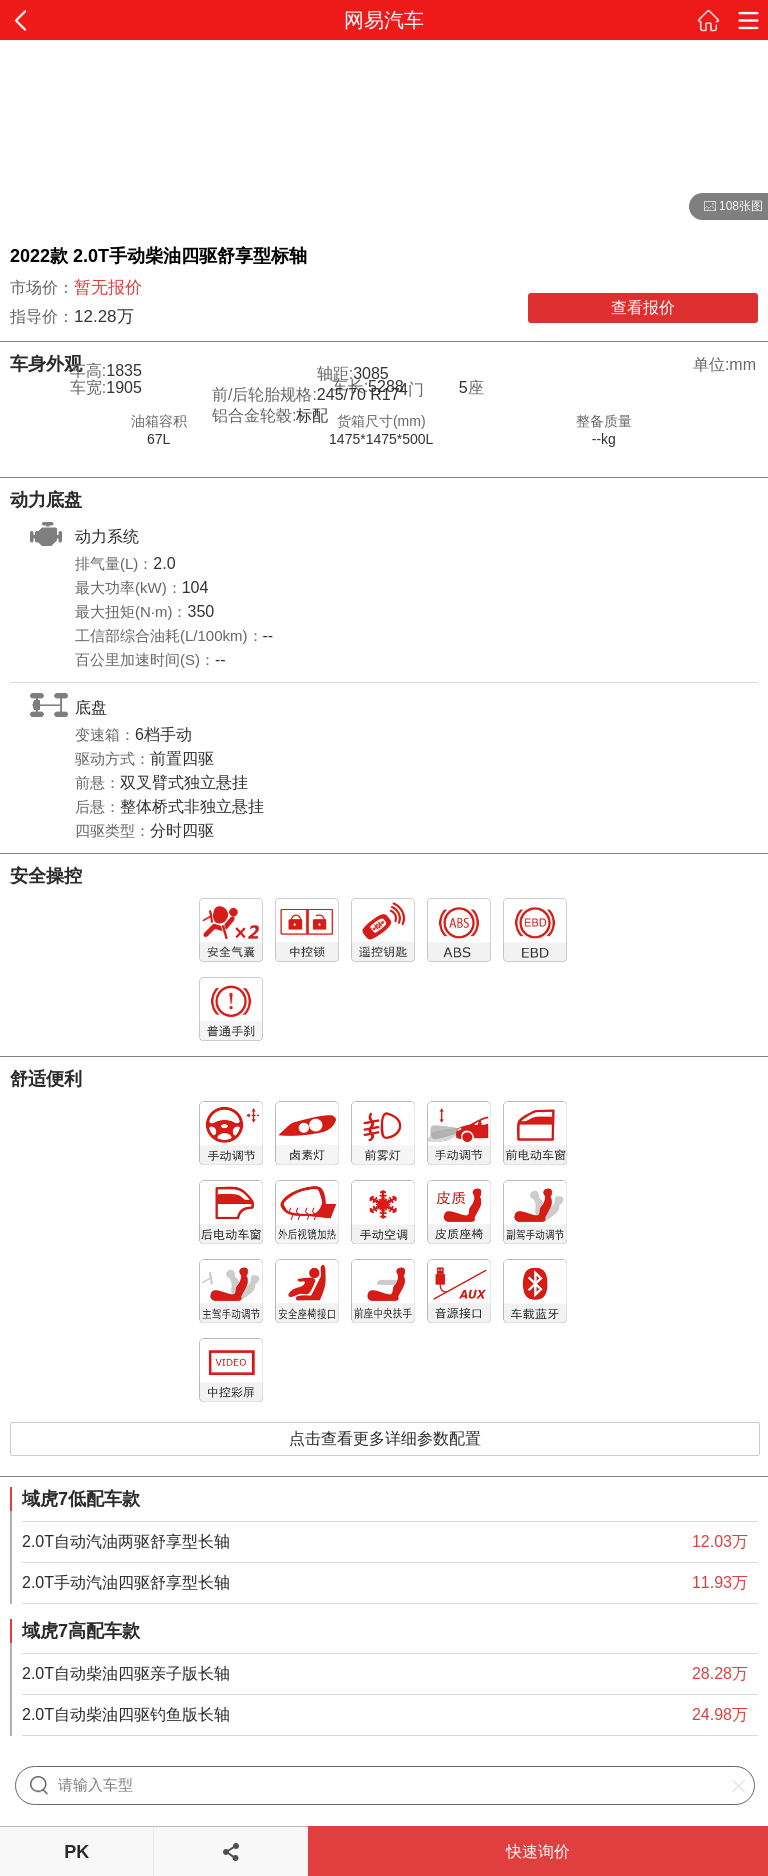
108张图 (726, 207)
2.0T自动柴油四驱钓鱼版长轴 (126, 1714)
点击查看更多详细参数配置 (385, 1438)
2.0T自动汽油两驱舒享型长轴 (126, 1541)
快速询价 (538, 1851)
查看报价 (643, 307)
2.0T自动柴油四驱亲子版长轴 (126, 1673)
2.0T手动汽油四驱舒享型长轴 (126, 1582)
